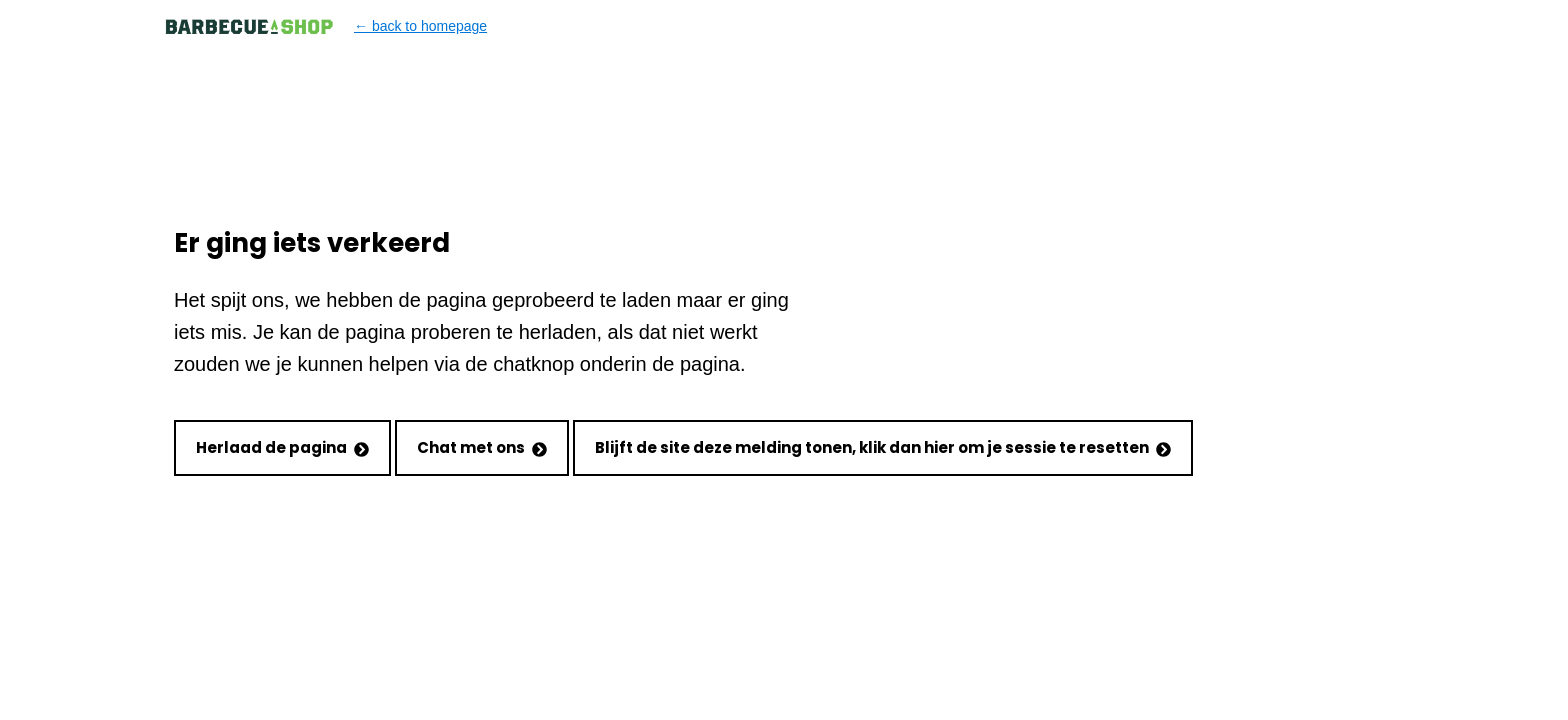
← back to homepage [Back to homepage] (325, 26)
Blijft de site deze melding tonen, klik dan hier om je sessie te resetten (883, 447)
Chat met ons (482, 447)
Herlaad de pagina (282, 447)
